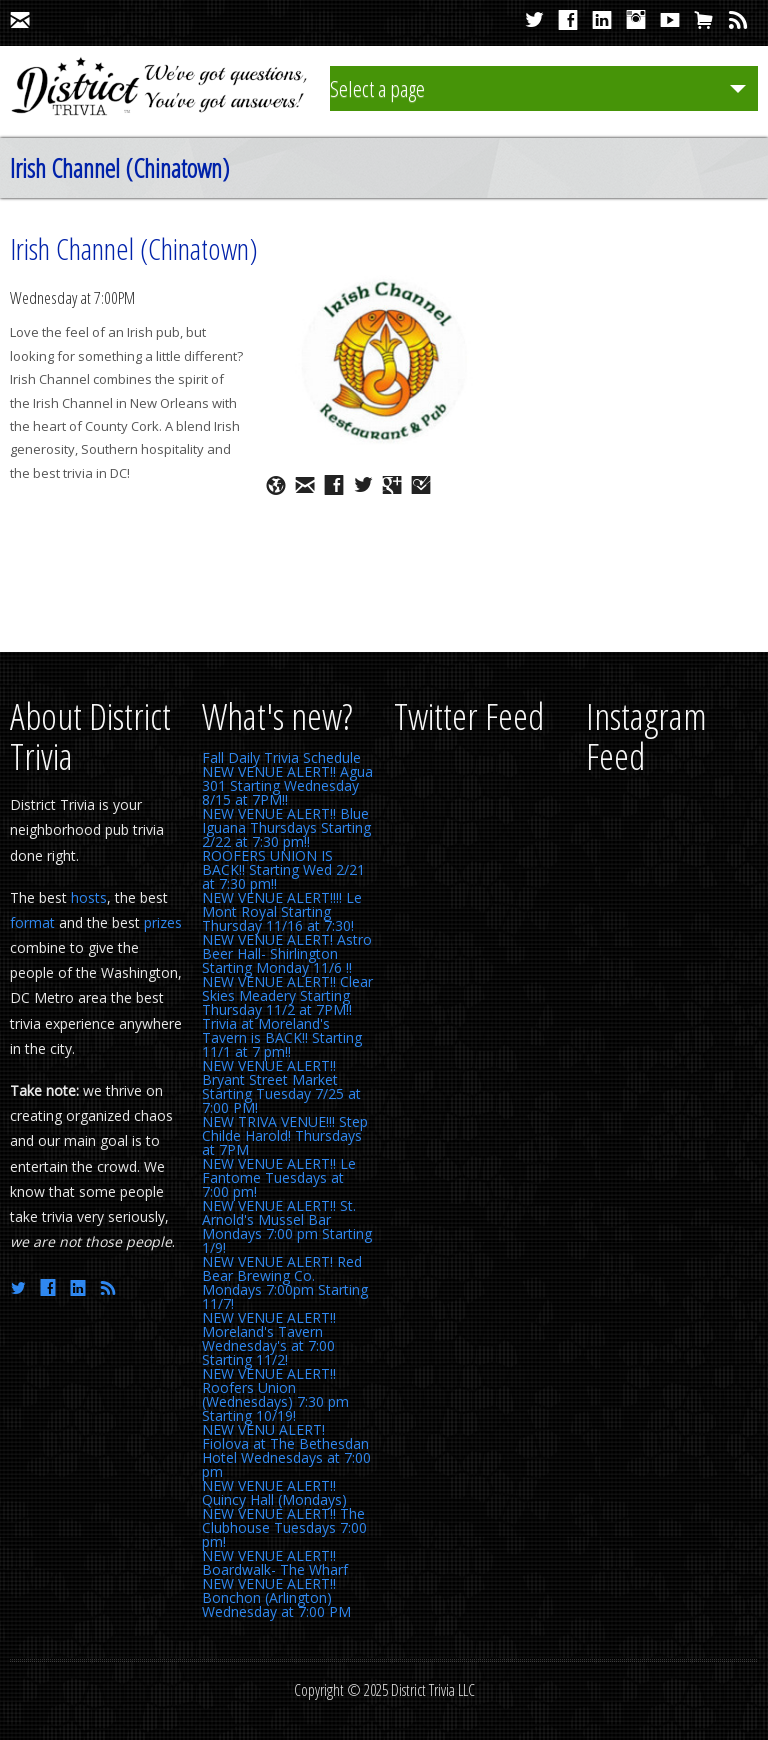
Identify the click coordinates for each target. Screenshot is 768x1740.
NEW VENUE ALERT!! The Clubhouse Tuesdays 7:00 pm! (284, 1527)
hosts (89, 897)
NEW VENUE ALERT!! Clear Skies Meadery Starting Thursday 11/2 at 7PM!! (287, 995)
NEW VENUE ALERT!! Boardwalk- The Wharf (275, 1562)
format (32, 922)
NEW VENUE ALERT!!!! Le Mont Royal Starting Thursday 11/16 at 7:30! (282, 911)
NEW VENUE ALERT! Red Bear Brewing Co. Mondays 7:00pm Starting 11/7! (285, 1282)
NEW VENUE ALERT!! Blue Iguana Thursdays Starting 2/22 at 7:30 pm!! (286, 827)
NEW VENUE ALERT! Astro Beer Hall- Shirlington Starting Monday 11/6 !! (287, 953)
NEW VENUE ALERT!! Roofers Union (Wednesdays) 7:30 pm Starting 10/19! (275, 1394)
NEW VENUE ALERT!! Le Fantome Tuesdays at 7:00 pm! (279, 1177)
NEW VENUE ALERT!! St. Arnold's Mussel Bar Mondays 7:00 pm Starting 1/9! (287, 1226)
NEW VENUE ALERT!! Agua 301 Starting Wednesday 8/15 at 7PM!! (287, 785)
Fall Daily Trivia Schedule (281, 757)
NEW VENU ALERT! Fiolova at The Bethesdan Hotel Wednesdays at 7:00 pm (286, 1450)
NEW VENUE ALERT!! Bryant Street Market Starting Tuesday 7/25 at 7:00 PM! (281, 1086)
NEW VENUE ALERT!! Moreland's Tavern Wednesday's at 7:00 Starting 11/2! (269, 1338)
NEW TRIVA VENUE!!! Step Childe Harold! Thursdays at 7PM (285, 1135)
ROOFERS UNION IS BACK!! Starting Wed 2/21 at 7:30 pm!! (283, 869)
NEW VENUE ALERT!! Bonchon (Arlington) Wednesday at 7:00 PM (276, 1597)
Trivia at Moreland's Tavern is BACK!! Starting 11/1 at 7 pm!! (282, 1037)
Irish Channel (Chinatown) (134, 248)
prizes (163, 922)
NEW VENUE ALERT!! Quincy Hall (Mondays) (274, 1492)
